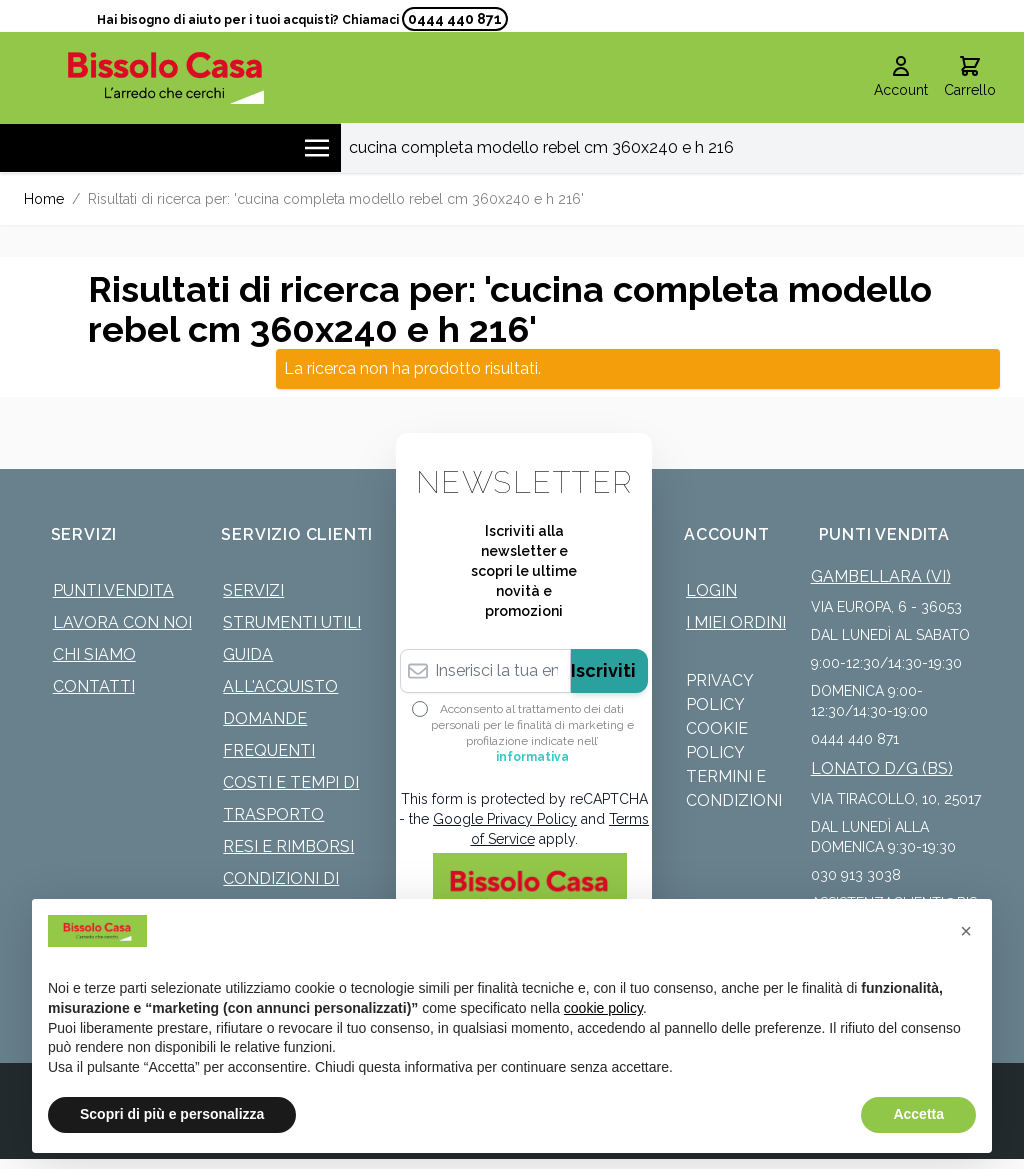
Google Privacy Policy (505, 819)
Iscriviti (603, 670)
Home (44, 199)
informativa (532, 757)
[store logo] (166, 77)
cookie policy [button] (603, 1008)
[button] (966, 931)
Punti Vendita (113, 590)
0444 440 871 (455, 19)
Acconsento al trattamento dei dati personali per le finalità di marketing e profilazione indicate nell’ (532, 733)
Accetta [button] (918, 1114)
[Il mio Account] (901, 78)
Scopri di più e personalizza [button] (172, 1114)
